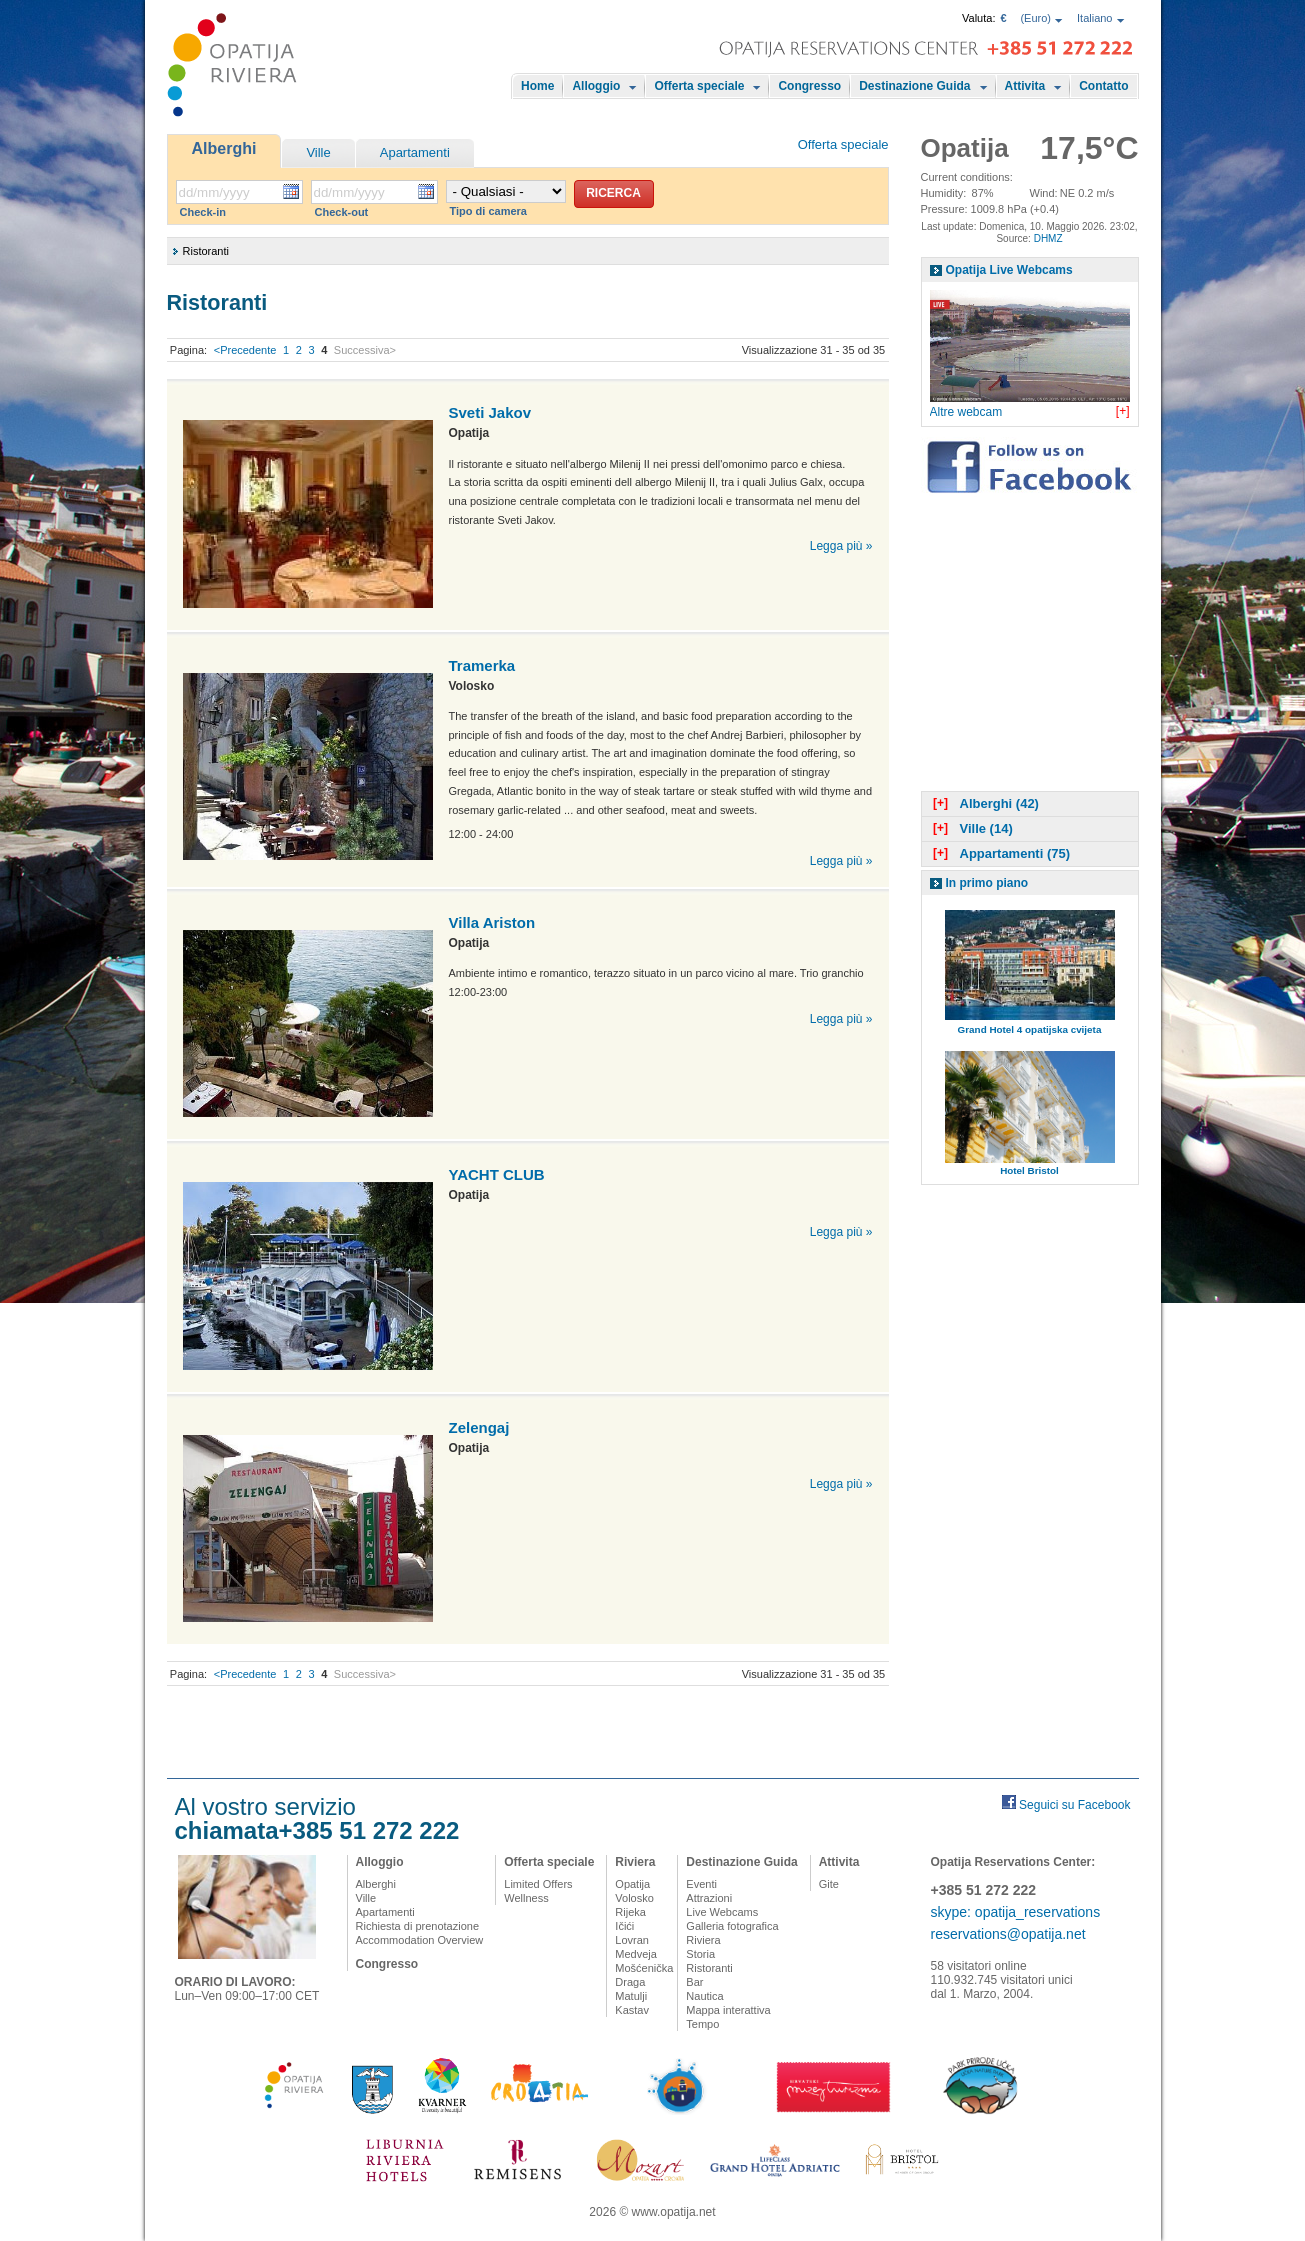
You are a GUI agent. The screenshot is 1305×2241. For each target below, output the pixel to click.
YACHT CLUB (497, 1174)
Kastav (632, 2010)
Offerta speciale (699, 86)
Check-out (342, 212)
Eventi (701, 1884)
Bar (694, 1982)
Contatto (1103, 86)
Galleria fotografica (732, 1926)
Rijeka (630, 1912)
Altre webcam (966, 412)
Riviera (635, 1862)
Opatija (632, 1884)
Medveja (636, 1954)
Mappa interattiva (728, 2010)
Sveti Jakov (490, 412)
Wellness (526, 1898)
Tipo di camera (488, 211)
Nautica (704, 1996)
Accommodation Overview (420, 1940)
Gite (829, 1884)
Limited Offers (538, 1884)
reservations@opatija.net (1008, 1934)
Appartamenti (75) (1000, 853)
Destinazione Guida (914, 86)
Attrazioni (709, 1898)
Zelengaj (479, 1427)
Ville (318, 152)
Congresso (809, 86)
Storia (700, 1954)
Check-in (203, 212)
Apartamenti (415, 152)
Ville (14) (971, 828)
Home (537, 86)
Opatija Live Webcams (1009, 270)
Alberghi (224, 148)
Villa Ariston (492, 922)
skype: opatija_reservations (1016, 1912)
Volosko (634, 1898)
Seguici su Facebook (1074, 1805)
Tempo (702, 2024)
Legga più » (841, 546)
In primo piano (987, 883)
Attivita (1025, 86)
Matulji (631, 1996)
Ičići (624, 1926)
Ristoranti (709, 1968)
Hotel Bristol (1029, 1170)
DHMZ (1048, 238)
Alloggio (596, 86)
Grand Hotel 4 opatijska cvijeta (1030, 1029)
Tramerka (482, 665)
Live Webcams (722, 1912)
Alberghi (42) (984, 803)
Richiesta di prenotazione (418, 1926)
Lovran (632, 1940)
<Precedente (245, 350)
